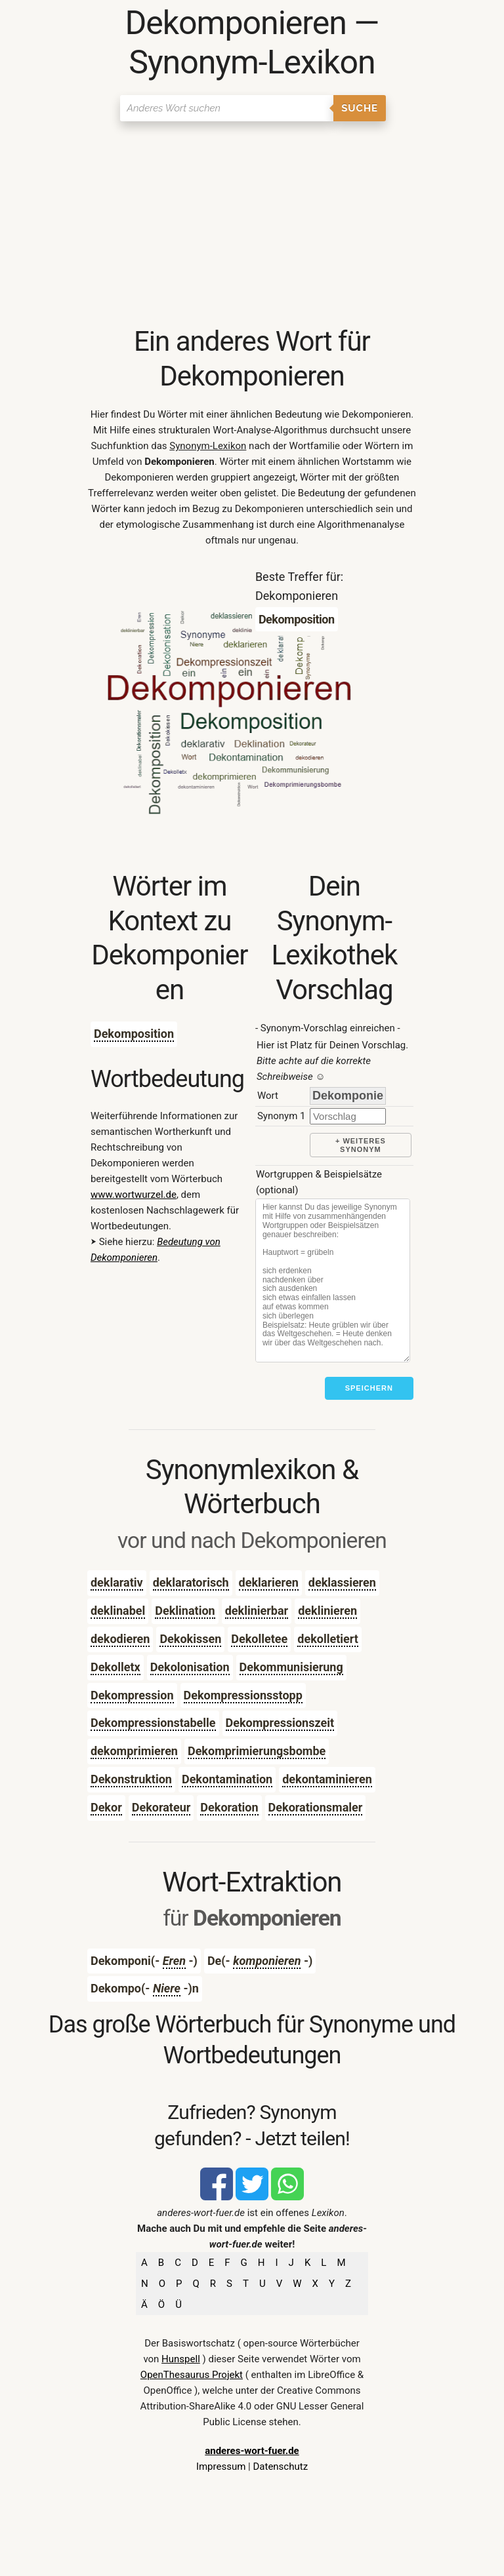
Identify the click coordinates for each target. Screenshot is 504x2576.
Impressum (220, 2466)
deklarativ (117, 1582)
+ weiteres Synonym (360, 1145)
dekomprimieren (134, 1751)
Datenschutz (280, 2466)
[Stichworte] (332, 1280)
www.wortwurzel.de (134, 1194)
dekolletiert (327, 1639)
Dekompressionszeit (280, 1723)
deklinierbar (257, 1610)
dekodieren (120, 1639)
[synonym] (348, 1116)
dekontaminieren (327, 1779)
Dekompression (132, 1695)
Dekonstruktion (131, 1779)
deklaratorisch (191, 1582)
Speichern (369, 1388)
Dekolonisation (190, 1667)
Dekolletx (115, 1667)
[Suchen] (226, 108)
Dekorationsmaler (315, 1807)
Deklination (185, 1610)
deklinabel (118, 1610)
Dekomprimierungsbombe (257, 1751)
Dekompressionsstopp (243, 1695)
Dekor (106, 1807)
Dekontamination (227, 1779)
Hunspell (180, 2359)
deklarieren (269, 1582)
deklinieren (327, 1610)
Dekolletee (259, 1639)
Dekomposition (134, 1033)
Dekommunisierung (291, 1667)
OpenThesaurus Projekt (191, 2375)
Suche (359, 108)
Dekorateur (161, 1807)
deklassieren (342, 1582)
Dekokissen (190, 1639)
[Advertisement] (252, 226)
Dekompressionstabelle (153, 1723)
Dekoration (229, 1807)
